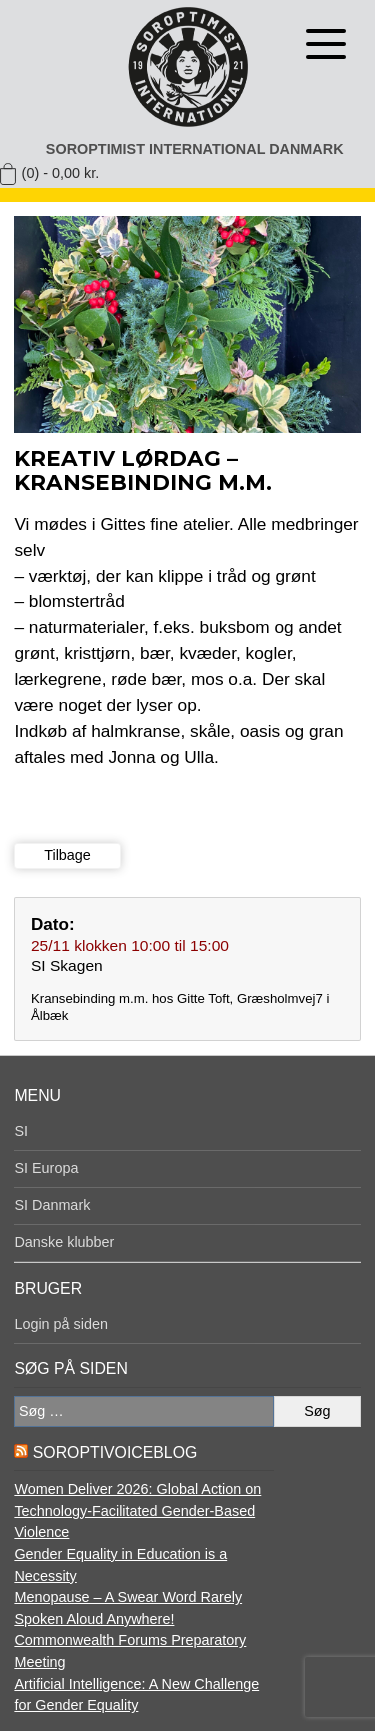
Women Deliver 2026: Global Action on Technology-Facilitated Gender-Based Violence (137, 1510)
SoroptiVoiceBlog (115, 1452)
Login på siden (61, 1324)
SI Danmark (52, 1205)
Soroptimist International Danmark (195, 149)
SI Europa (46, 1168)
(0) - (61, 173)
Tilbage (67, 855)
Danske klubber (64, 1242)
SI (21, 1131)
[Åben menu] (326, 44)
